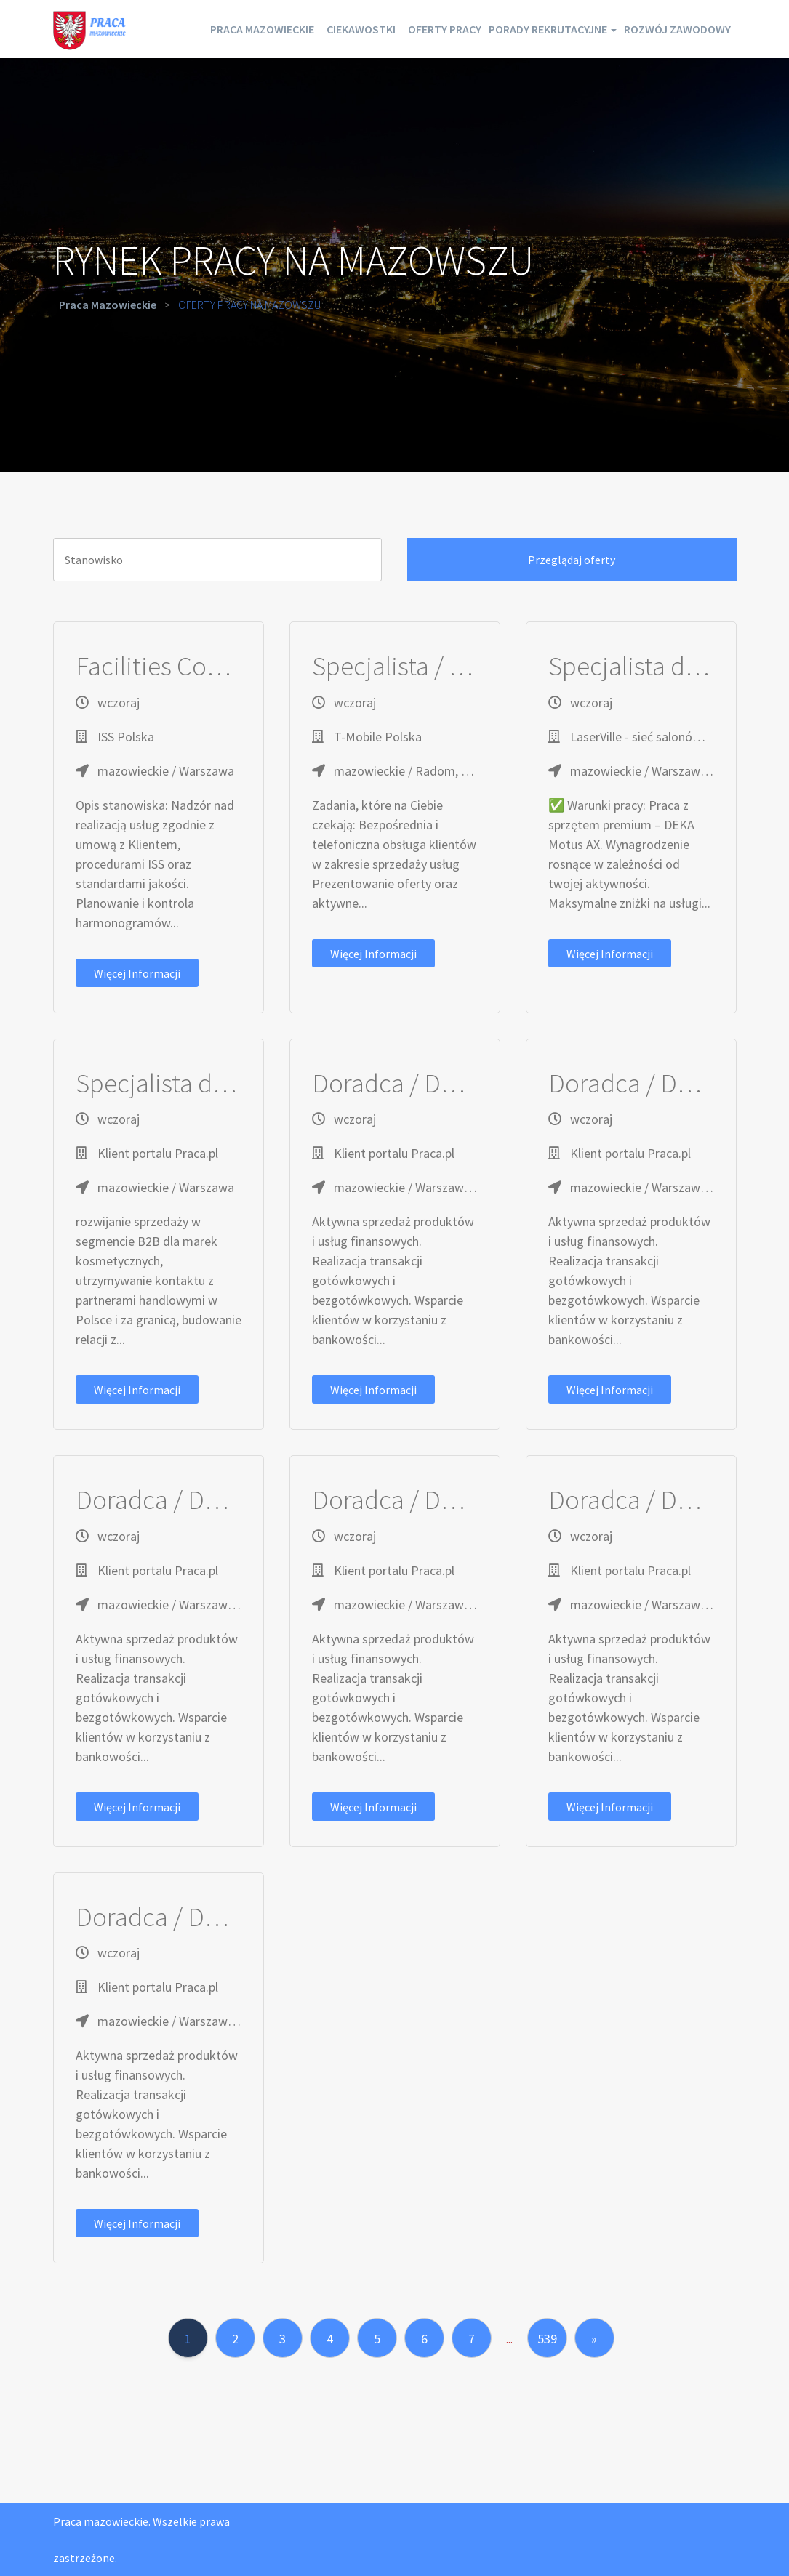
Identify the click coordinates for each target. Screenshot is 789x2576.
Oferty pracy (525, 29)
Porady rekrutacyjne (657, 29)
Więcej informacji (137, 973)
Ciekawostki (422, 29)
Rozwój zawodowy (667, 87)
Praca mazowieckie (305, 29)
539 (547, 2338)
